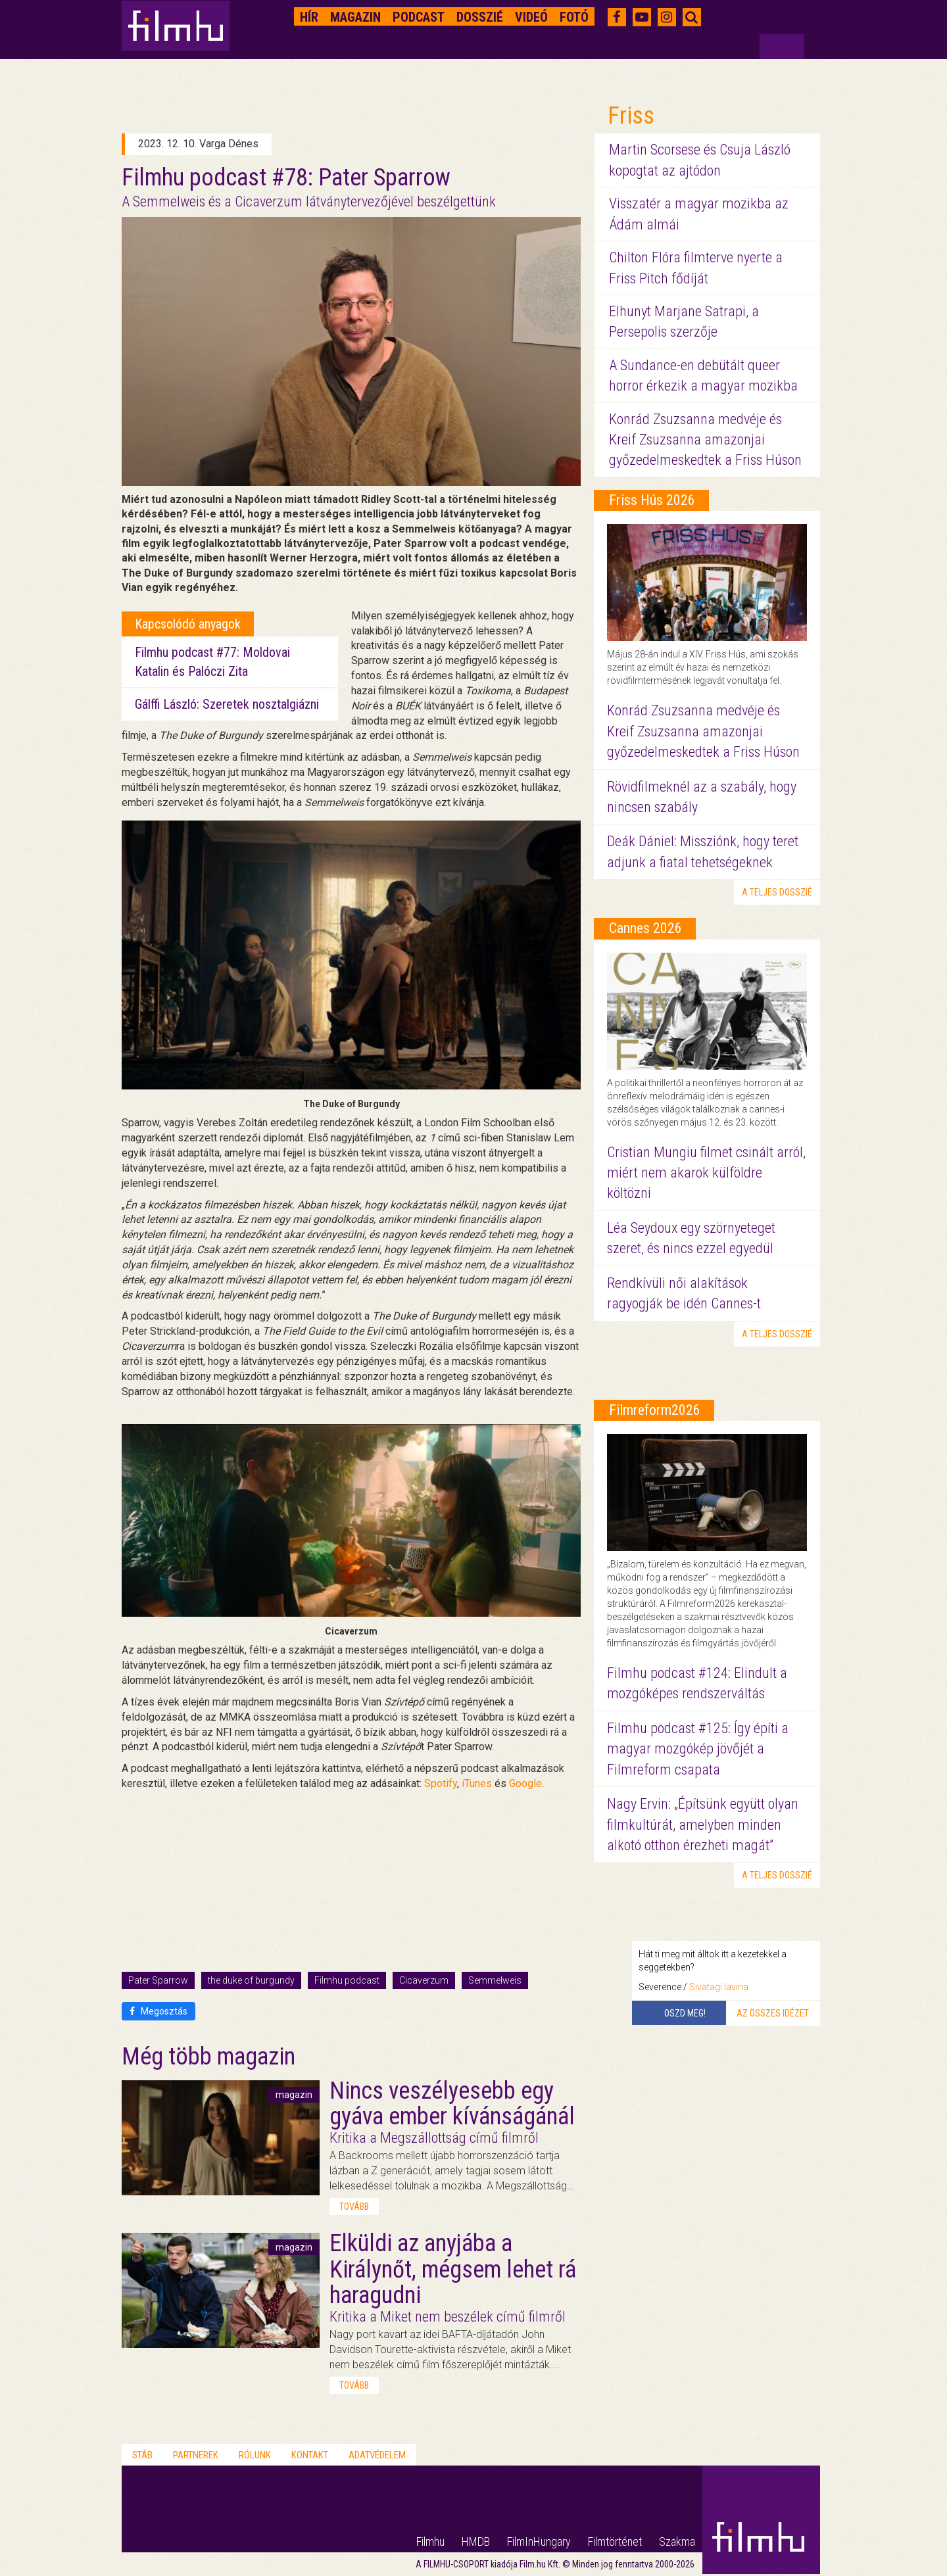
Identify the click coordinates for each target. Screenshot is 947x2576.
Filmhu (430, 2541)
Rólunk (255, 2455)
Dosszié (479, 17)
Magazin (355, 17)
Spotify (440, 1783)
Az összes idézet (773, 2013)
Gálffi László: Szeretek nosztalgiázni (227, 704)
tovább (354, 2206)
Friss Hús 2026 (652, 500)
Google (525, 1783)
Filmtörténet (615, 2541)
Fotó (574, 17)
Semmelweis (495, 1980)
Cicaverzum (424, 1980)
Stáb (142, 2455)
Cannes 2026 (645, 928)
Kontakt (309, 2455)
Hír (309, 17)
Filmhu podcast (346, 1980)
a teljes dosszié (777, 892)
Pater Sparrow (158, 1980)
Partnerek (195, 2455)
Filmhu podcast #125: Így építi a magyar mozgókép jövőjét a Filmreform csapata (698, 1749)
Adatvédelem (377, 2455)
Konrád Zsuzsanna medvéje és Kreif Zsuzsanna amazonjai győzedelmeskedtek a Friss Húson (705, 440)
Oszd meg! (685, 2013)
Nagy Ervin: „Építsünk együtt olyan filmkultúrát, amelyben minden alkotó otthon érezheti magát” (702, 1824)
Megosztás (158, 2011)
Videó (531, 17)
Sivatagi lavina (718, 1987)
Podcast (419, 17)
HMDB (476, 2541)
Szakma (677, 2541)
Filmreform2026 (654, 1410)
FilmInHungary (539, 2541)
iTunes (477, 1783)
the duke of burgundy (251, 1980)
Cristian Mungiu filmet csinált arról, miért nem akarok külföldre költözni (706, 1173)
